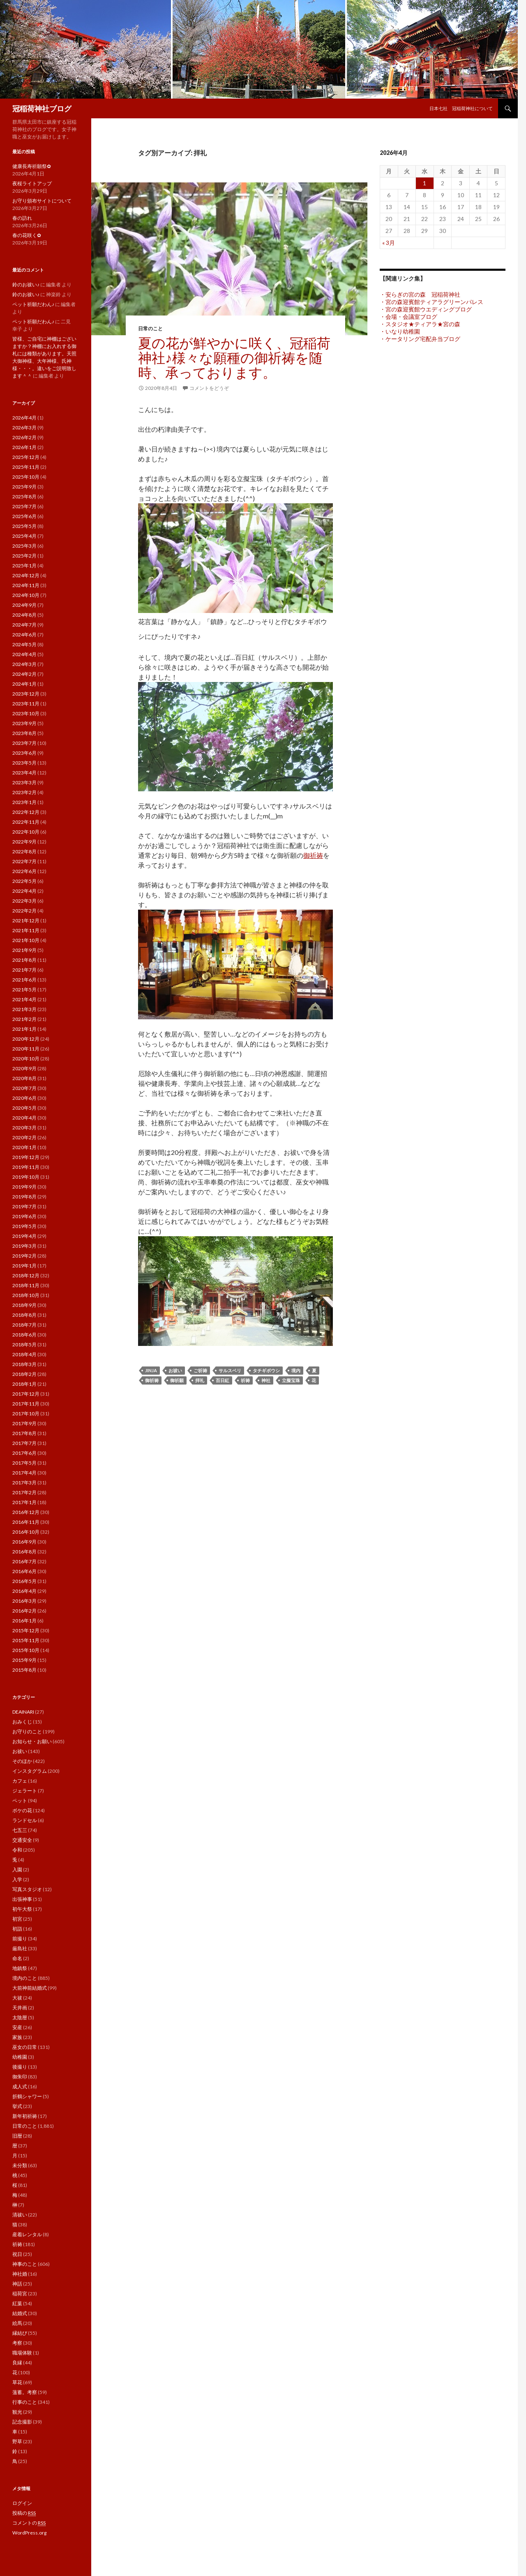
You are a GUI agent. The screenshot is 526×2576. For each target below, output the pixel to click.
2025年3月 (24, 546)
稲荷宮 (19, 2293)
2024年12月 (25, 575)
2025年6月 (24, 516)
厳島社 (19, 1948)
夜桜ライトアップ (32, 183)
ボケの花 (22, 1810)
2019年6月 (24, 1216)
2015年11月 (25, 1640)
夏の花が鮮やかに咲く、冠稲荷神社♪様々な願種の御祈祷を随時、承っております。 (234, 357)
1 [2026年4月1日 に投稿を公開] (424, 183)
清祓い (19, 2215)
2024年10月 (25, 595)
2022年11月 (25, 822)
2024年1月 (24, 684)
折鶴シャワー (27, 2096)
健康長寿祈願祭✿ (31, 166)
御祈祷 (313, 855)
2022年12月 (25, 812)
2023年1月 (24, 802)
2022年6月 (24, 871)
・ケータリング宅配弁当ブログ (420, 338)
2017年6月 (24, 1453)
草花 (17, 2382)
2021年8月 (24, 960)
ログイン (22, 2503)
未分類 (19, 2165)
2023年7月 (24, 743)
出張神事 (22, 1899)
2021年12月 (25, 920)
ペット (19, 1800)
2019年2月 (24, 1256)
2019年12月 (25, 1157)
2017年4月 (24, 1473)
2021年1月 (24, 1029)
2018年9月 (24, 1305)
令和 (17, 1850)
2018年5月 (24, 1344)
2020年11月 (25, 1049)
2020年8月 (24, 1078)
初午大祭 (22, 1909)
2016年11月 (25, 1522)
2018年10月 (25, 1295)
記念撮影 (22, 2422)
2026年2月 (24, 437)
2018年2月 (24, 1374)
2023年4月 (24, 773)
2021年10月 (25, 940)
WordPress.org (29, 2533)
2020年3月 (24, 1127)
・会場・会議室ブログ (408, 316)
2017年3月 (24, 1482)
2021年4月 (24, 999)
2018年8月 (24, 1315)
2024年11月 (25, 585)
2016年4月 (24, 1591)
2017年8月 (24, 1433)
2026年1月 (24, 447)
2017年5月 (24, 1463)
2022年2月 (24, 911)
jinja (151, 1370)
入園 (17, 1869)
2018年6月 (24, 1335)
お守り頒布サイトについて (42, 201)
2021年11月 (25, 930)
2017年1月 (24, 1502)
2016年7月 (24, 1561)
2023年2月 (24, 792)
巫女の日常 (24, 2047)
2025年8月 (24, 496)
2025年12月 (25, 457)
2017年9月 (24, 1423)
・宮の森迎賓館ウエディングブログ (426, 309)
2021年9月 (24, 950)
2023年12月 (25, 694)
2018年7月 (24, 1325)
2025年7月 (24, 506)
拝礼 (199, 1380)
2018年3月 (24, 1364)
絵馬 (17, 2323)
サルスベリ (230, 1370)
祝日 (17, 2254)
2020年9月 (24, 1068)
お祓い (175, 1370)
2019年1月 (24, 1266)
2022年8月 (24, 851)
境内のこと (24, 1978)
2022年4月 (24, 891)
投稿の (24, 2513)
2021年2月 (24, 1019)
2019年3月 (24, 1246)
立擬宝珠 (291, 1380)
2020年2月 (24, 1137)
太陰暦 (19, 2017)
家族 (17, 2037)
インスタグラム (29, 1771)
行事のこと (24, 2402)
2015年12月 (25, 1630)
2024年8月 (24, 615)
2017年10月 (25, 1413)
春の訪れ (22, 218)
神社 (265, 1380)
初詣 (17, 1929)
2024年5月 (24, 644)
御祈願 (177, 1380)
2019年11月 (25, 1167)
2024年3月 (24, 664)
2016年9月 (24, 1542)
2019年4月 (24, 1236)
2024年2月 (24, 674)
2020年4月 (24, 1118)
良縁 (17, 2362)
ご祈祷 (200, 1370)
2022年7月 (24, 861)
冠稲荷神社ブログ (42, 108)
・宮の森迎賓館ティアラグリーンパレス (431, 301)
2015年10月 (25, 1650)
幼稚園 (19, 2057)
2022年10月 (25, 832)
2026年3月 (24, 427)
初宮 (17, 1919)
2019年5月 (24, 1226)
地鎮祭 (19, 1968)
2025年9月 (24, 487)
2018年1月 (24, 1384)
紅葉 (17, 2303)
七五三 (19, 1830)
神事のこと (24, 2264)
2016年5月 (24, 1581)
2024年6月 (24, 634)
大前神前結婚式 (29, 1988)
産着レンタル (27, 2234)
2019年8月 (24, 1197)
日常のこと (150, 328)
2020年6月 (24, 1098)
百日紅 (222, 1380)
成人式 (19, 2086)
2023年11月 (25, 703)
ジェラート (24, 1791)
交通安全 (22, 1840)
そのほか (22, 1761)
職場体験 (22, 2353)
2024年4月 (24, 654)
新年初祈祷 (24, 2116)
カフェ (19, 1781)
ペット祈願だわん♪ (33, 304)
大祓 (17, 1998)
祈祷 (245, 1380)
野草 (17, 2441)
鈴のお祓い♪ (25, 284)
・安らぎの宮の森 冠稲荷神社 (420, 294)
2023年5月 (24, 763)
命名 (17, 1958)
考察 (17, 2343)
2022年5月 (24, 881)
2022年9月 (24, 842)
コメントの (29, 2523)
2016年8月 (24, 1551)
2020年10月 (25, 1058)
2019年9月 (24, 1187)
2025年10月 (25, 477)
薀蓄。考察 (24, 2392)
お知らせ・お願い (32, 1741)
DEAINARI (23, 1712)
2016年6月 (24, 1571)
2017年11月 (25, 1404)
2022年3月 (24, 901)
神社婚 (19, 2274)
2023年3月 (24, 782)
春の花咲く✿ (26, 235)
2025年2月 (24, 556)
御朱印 (19, 2077)
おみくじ (22, 1722)
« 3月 (388, 242)
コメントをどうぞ (209, 388)
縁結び (19, 2333)
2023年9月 (24, 723)
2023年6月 (24, 753)
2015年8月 (24, 1670)
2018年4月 (24, 1354)
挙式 (17, 2106)
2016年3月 (24, 1601)
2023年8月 (24, 733)
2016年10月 (25, 1532)
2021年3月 (24, 1009)
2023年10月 (25, 713)
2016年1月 (24, 1620)
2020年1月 (24, 1147)
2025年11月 (25, 467)
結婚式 (19, 2313)
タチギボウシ (266, 1370)
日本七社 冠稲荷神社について (461, 108)
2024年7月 (24, 625)
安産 (17, 2027)
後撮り (19, 2067)
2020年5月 (24, 1108)
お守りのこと (27, 1731)
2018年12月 (25, 1275)
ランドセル (24, 1820)
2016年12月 (25, 1512)
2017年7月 (24, 1443)
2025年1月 (24, 565)
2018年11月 (25, 1285)
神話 (17, 2284)
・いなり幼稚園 (400, 331)
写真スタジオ (27, 1889)
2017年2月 (24, 1492)
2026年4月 (24, 418)
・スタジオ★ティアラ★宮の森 (420, 323)
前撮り (19, 1938)
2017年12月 (25, 1394)
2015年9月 (24, 1660)
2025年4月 (24, 536)
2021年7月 (24, 970)
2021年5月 (24, 989)
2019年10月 (25, 1177)
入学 (17, 1879)
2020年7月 (24, 1088)
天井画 (19, 2008)
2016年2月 (24, 1611)
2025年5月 (24, 526)
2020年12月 (25, 1039)
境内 (295, 1370)
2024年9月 (24, 605)
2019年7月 (24, 1206)
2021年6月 (24, 980)
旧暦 (17, 2136)
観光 (17, 2412)
